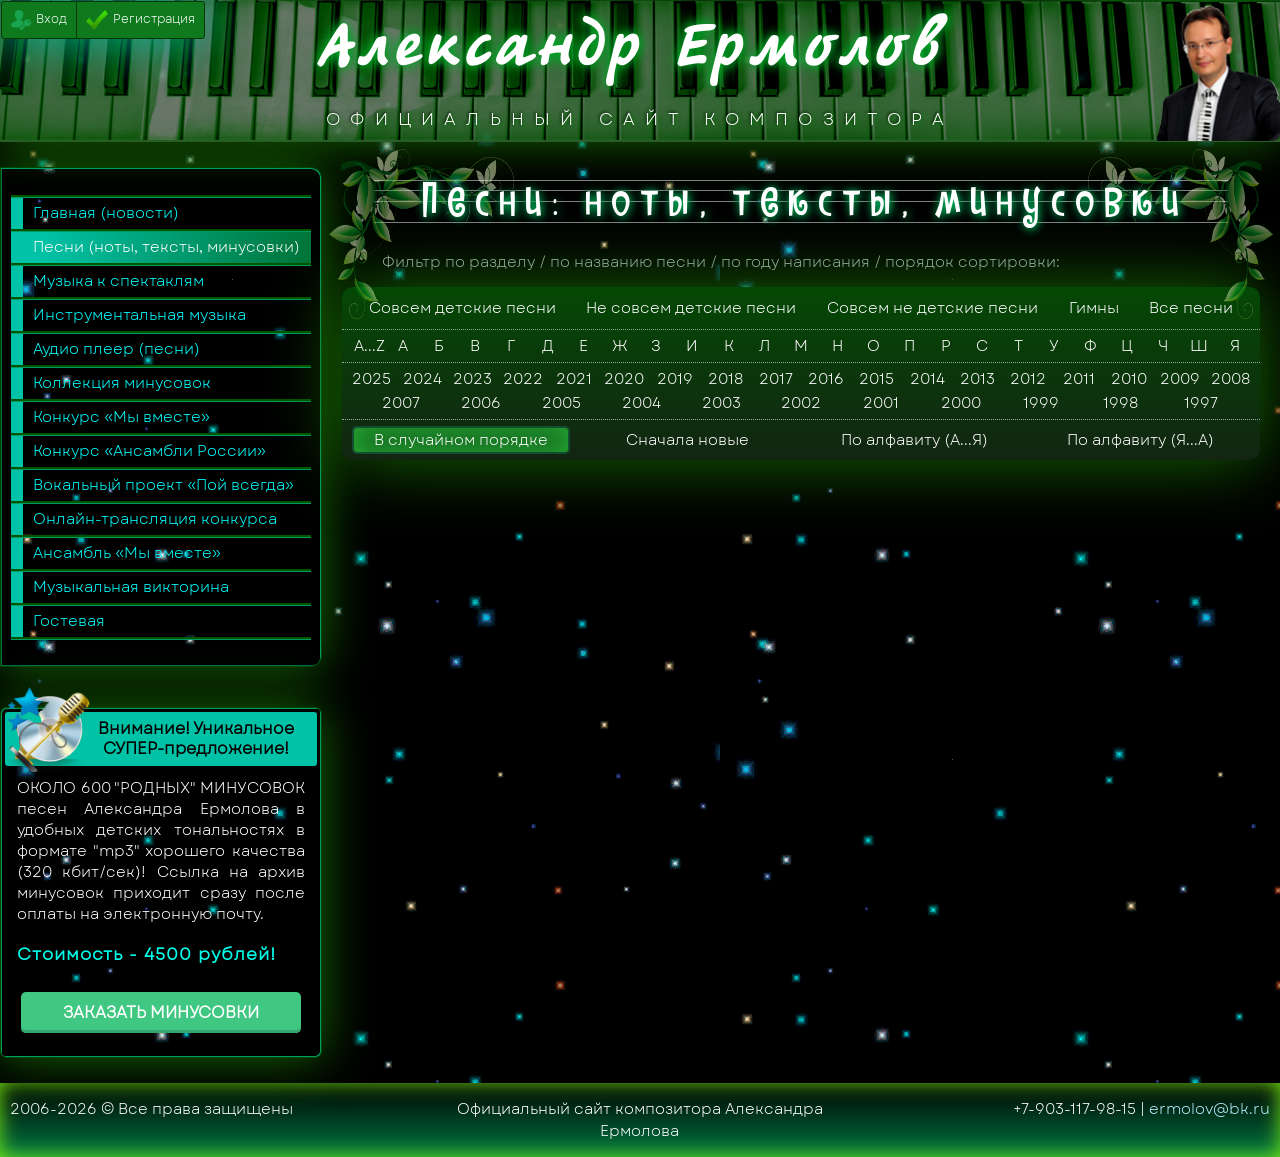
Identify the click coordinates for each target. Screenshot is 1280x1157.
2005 (561, 403)
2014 (927, 379)
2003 (721, 403)
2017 (776, 379)
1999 (1041, 403)
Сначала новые (687, 440)
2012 (1028, 379)
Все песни (1191, 308)
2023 (472, 379)
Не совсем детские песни (691, 308)
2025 (371, 379)
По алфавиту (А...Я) (914, 440)
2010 (1129, 379)
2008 (1230, 379)
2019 (675, 379)
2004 (641, 403)
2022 (523, 379)
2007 (401, 403)
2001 (881, 403)
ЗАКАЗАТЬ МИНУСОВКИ (161, 1012)
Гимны (1094, 308)
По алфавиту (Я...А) (1140, 440)
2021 (574, 379)
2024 (422, 379)
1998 (1120, 403)
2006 (481, 403)
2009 (1180, 379)
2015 (876, 379)
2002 (801, 403)
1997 (1201, 403)
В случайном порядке (461, 440)
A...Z (367, 346)
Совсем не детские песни (932, 308)
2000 (961, 403)
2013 (977, 379)
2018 (725, 379)
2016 (826, 379)
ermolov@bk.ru (1209, 1109)
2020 (624, 379)
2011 (1079, 379)
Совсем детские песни (462, 308)
